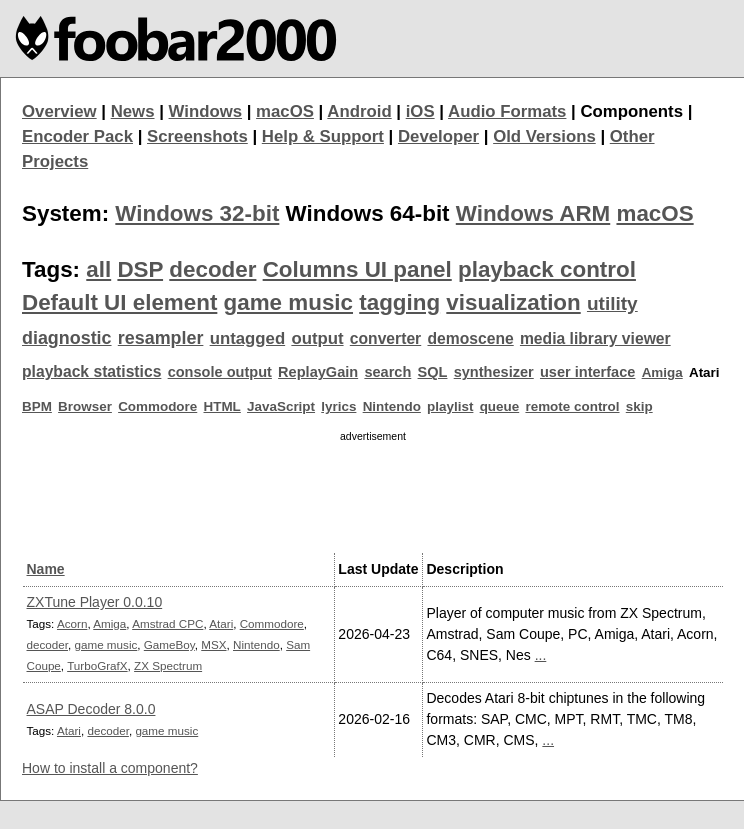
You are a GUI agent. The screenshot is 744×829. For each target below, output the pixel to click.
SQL (433, 372)
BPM (37, 406)
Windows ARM (533, 213)
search (387, 372)
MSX (213, 644)
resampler (161, 338)
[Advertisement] (373, 494)
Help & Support (323, 136)
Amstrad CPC (167, 623)
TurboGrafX (97, 665)
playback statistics (91, 371)
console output (220, 372)
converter (385, 338)
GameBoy (169, 644)
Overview (59, 111)
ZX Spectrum (168, 665)
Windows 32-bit (197, 213)
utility (612, 303)
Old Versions (544, 136)
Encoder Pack (77, 136)
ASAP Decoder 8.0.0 (91, 709)
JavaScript (281, 406)
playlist (450, 406)
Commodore (157, 406)
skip (639, 406)
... (541, 655)
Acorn (72, 623)
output (317, 338)
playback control (547, 269)
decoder (212, 269)
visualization (513, 302)
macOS (285, 111)
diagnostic (67, 338)
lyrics (338, 406)
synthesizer (494, 372)
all (98, 269)
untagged (248, 338)
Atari (221, 623)
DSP (140, 269)
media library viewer (595, 338)
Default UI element (119, 302)
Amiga (662, 372)
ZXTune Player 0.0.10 (95, 602)
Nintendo (392, 406)
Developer (438, 136)
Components (631, 111)
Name (46, 569)
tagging (399, 302)
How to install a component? (110, 768)
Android (359, 111)
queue (500, 406)
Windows (206, 111)
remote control (572, 406)
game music (288, 302)
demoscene (470, 338)
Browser (85, 406)
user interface (587, 372)
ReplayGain (318, 372)
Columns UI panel (357, 269)
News (133, 111)
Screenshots (197, 136)
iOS (420, 111)
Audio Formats (507, 111)
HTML (222, 406)
